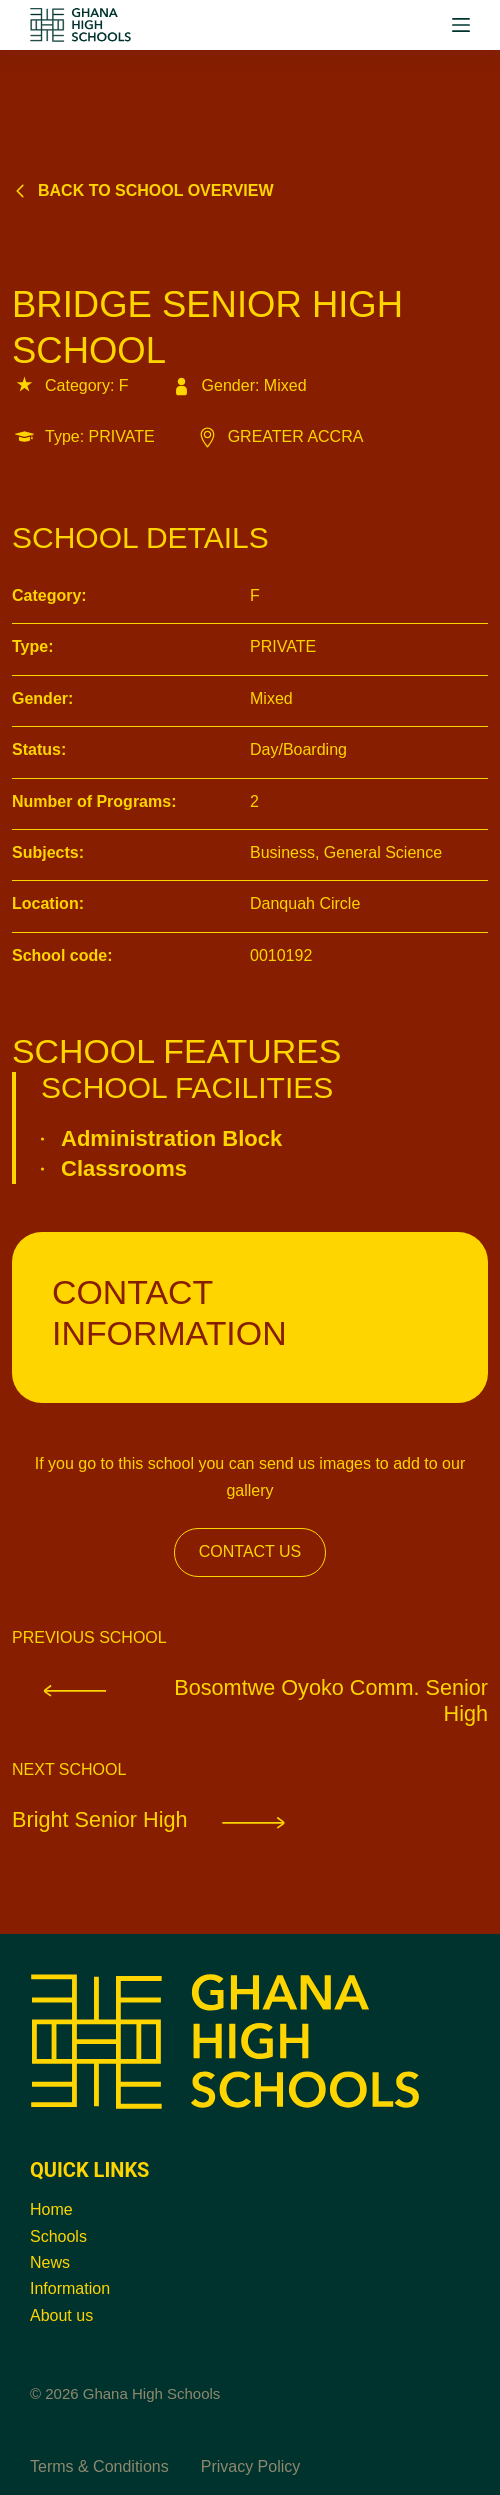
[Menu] (461, 25)
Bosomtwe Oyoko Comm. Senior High (250, 1701)
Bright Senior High (169, 1823)
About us (61, 2315)
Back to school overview (143, 190)
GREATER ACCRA (279, 436)
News (50, 2262)
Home (51, 2209)
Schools (58, 2236)
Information (70, 2289)
